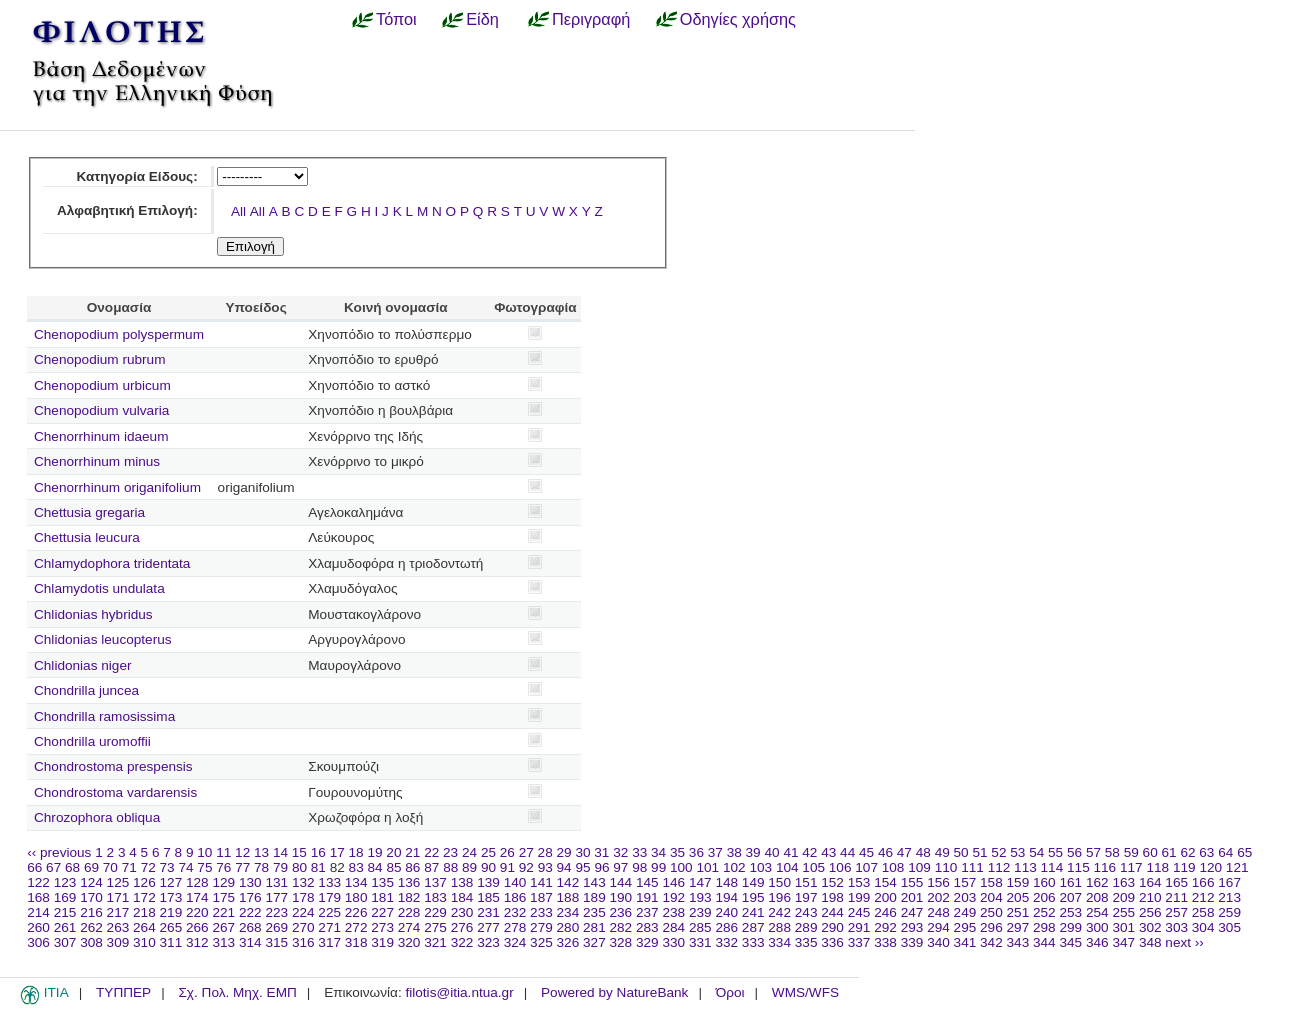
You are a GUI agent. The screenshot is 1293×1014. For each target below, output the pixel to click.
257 (1176, 912)
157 (965, 882)
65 (1244, 852)
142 (568, 882)
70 (110, 867)
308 (91, 942)
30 (582, 852)
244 (832, 912)
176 (250, 897)
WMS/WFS (805, 992)
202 (938, 897)
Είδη (482, 19)
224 (303, 912)
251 (1018, 912)
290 (832, 927)
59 (1131, 852)
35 (677, 852)
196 (779, 897)
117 (1131, 867)
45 (866, 852)
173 (171, 897)
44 (847, 852)
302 (1150, 927)
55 (1055, 852)
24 (469, 852)
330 (673, 942)
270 (303, 927)
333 (753, 942)
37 (715, 852)
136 (409, 882)
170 (91, 897)
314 (250, 942)
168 (38, 897)
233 (541, 912)
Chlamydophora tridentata (112, 563)
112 (999, 867)
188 (568, 897)
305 (1229, 927)
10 (204, 852)
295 (965, 927)
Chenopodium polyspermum (119, 334)
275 (435, 927)
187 (541, 897)
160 (1044, 882)
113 (1025, 867)
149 (753, 882)
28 (545, 852)
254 (1097, 912)
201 (912, 897)
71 (129, 867)
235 (594, 912)
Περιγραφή (591, 19)
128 (197, 882)
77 (242, 867)
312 (197, 942)
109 (919, 867)
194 (726, 897)
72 (148, 867)
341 (965, 942)
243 (806, 912)
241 (753, 912)
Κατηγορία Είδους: (136, 176)
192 (673, 897)
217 (118, 912)
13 (261, 852)
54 (1036, 852)
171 (118, 897)
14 (280, 852)
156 (938, 882)
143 (594, 882)
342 (991, 942)
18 (356, 852)
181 (382, 897)
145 (647, 882)
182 (409, 897)
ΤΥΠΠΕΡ (123, 992)
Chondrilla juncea (86, 690)
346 (1097, 942)
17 (337, 852)
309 (118, 942)
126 (144, 882)
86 (412, 867)
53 (1017, 852)
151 (806, 882)
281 (594, 927)
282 (621, 927)
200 (885, 897)
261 (65, 927)
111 (972, 867)
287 (753, 927)
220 (197, 912)
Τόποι (396, 19)
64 (1225, 852)
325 (541, 942)
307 (65, 942)
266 (197, 927)
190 (621, 897)
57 (1093, 852)
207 (1070, 897)
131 (276, 882)
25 (488, 852)
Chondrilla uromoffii (92, 741)
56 (1074, 852)
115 (1078, 867)
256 (1150, 912)
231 (488, 912)
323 (488, 942)
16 (318, 852)
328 (621, 942)
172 (144, 897)
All (238, 211)
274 (409, 927)
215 (65, 912)
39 (753, 852)
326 (568, 942)
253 (1070, 912)
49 (942, 852)
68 (72, 867)
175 (223, 897)
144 (621, 882)
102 (734, 867)
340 (938, 942)
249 (965, 912)
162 (1097, 882)
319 (382, 942)
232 (515, 912)
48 (923, 852)
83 (356, 867)
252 (1044, 912)
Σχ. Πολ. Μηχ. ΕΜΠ (237, 992)
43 (828, 852)
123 (65, 882)
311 (171, 942)
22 (431, 852)
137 (435, 882)
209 (1123, 897)
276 (462, 927)
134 (356, 882)
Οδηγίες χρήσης (738, 19)
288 (779, 927)
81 (318, 867)
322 (462, 942)
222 (250, 912)
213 (1229, 897)
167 (1229, 882)
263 (118, 927)
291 (859, 927)
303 (1176, 927)
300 (1097, 927)
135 (382, 882)
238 (673, 912)
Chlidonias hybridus (93, 614)
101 (707, 867)
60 (1150, 852)
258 (1203, 912)
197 (806, 897)
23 (450, 852)
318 (356, 942)
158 (991, 882)
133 (329, 882)
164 (1150, 882)
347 (1123, 942)
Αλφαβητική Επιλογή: (127, 210)
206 (1044, 897)
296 (991, 927)
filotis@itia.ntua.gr (459, 992)
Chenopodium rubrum (99, 359)
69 (91, 867)
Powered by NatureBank (614, 992)
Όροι (730, 992)
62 (1187, 852)
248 (938, 912)
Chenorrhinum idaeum (101, 436)
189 (594, 897)
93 (545, 867)
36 (696, 852)
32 (620, 852)
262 (91, 927)
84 (375, 867)
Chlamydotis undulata (99, 588)
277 (488, 927)
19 (374, 852)
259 (1229, 912)
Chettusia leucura (87, 537)
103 (760, 867)
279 (541, 927)
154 (885, 882)
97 (620, 867)
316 (303, 942)
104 (787, 867)
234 (568, 912)
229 (435, 912)
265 (171, 927)
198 (832, 897)
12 (242, 852)
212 (1203, 897)
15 (299, 852)
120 (1210, 867)
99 (658, 867)
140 (515, 882)
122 (38, 882)
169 (65, 897)
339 (912, 942)
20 (393, 852)
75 (204, 867)
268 (250, 927)
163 (1123, 882)
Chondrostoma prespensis (113, 766)
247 (912, 912)
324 (515, 942)
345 (1070, 942)
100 (681, 867)
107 (866, 867)
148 (726, 882)
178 (303, 897)
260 (38, 927)
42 (809, 852)
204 (991, 897)
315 (276, 942)
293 (912, 927)
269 (276, 927)
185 (488, 897)
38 (734, 852)
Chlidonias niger (82, 665)
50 (961, 852)
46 (885, 852)
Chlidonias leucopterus (103, 639)
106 (840, 867)
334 (779, 942)
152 (832, 882)
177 (276, 897)
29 (564, 852)
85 (393, 867)
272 (356, 927)
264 (144, 927)
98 (639, 867)
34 (658, 852)
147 (700, 882)
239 (700, 912)
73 (167, 867)
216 (91, 912)
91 (507, 867)
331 (700, 942)
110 (946, 867)
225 (329, 912)
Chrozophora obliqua (97, 817)
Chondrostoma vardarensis (115, 792)
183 (435, 897)
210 (1150, 897)
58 (1112, 852)
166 (1203, 882)
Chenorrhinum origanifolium (117, 487)
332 (726, 942)
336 (832, 942)
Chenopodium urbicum (102, 385)
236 (621, 912)
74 (185, 867)
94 (564, 867)
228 (409, 912)
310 (144, 942)
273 (382, 927)
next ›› (1184, 942)
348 (1150, 942)
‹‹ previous (59, 852)
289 (806, 927)
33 (639, 852)
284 (673, 927)
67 (53, 867)
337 (859, 942)
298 (1044, 927)
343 (1018, 942)
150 (779, 882)
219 (171, 912)
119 (1184, 867)
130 (250, 882)
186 (515, 897)
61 (1169, 852)
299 (1070, 927)
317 (329, 942)
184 (462, 897)
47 (904, 852)
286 (726, 927)
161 (1070, 882)
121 (1237, 867)
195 (753, 897)
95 (582, 867)
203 (965, 897)
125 (118, 882)
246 (885, 912)
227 (382, 912)
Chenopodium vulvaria (101, 410)
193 (700, 897)
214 (38, 912)
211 (1176, 897)
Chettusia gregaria (89, 512)
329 (647, 942)
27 (526, 852)
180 (356, 897)
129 (223, 882)
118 (1157, 867)
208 (1097, 897)
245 (859, 912)
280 (568, 927)
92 (526, 867)
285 (700, 927)
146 (673, 882)
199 (859, 897)
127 (171, 882)
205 (1018, 897)
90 (488, 867)
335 (806, 942)
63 (1206, 852)
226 (356, 912)
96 (601, 867)
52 (998, 852)
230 (462, 912)
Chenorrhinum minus (97, 461)
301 (1123, 927)
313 (223, 942)
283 (647, 927)
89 (469, 867)
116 (1105, 867)
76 (223, 867)
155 (912, 882)
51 (979, 852)
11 (223, 852)
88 (450, 867)
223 (276, 912)
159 (1018, 882)
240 (726, 912)
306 (38, 942)
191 (647, 897)
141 (541, 882)
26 (507, 852)
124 (91, 882)
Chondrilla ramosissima (104, 716)
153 (859, 882)
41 (790, 852)
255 (1123, 912)
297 (1018, 927)
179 (329, 897)
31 (601, 852)
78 (261, 867)
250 (991, 912)
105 (813, 867)
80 (299, 867)
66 (34, 867)
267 (223, 927)
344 (1044, 942)
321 (435, 942)
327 (594, 942)
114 (1052, 867)
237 (647, 912)
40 (771, 852)
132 (303, 882)
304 (1203, 927)
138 (462, 882)
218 (144, 912)
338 (885, 942)
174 (197, 897)
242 (779, 912)
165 (1176, 882)
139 (488, 882)
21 (412, 852)
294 (938, 927)
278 (515, 927)
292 (885, 927)
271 (329, 927)
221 (223, 912)
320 (409, 942)
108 (893, 867)
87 (431, 867)
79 (280, 867)
